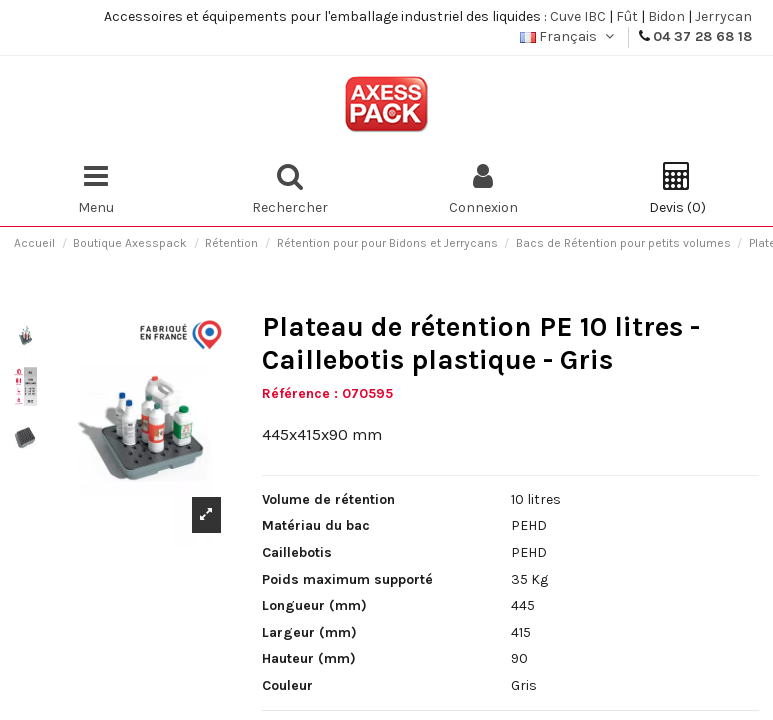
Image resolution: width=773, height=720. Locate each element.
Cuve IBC (578, 16)
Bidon (666, 16)
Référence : (300, 393)
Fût (627, 16)
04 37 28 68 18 (702, 36)
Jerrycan (723, 16)
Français (569, 36)
